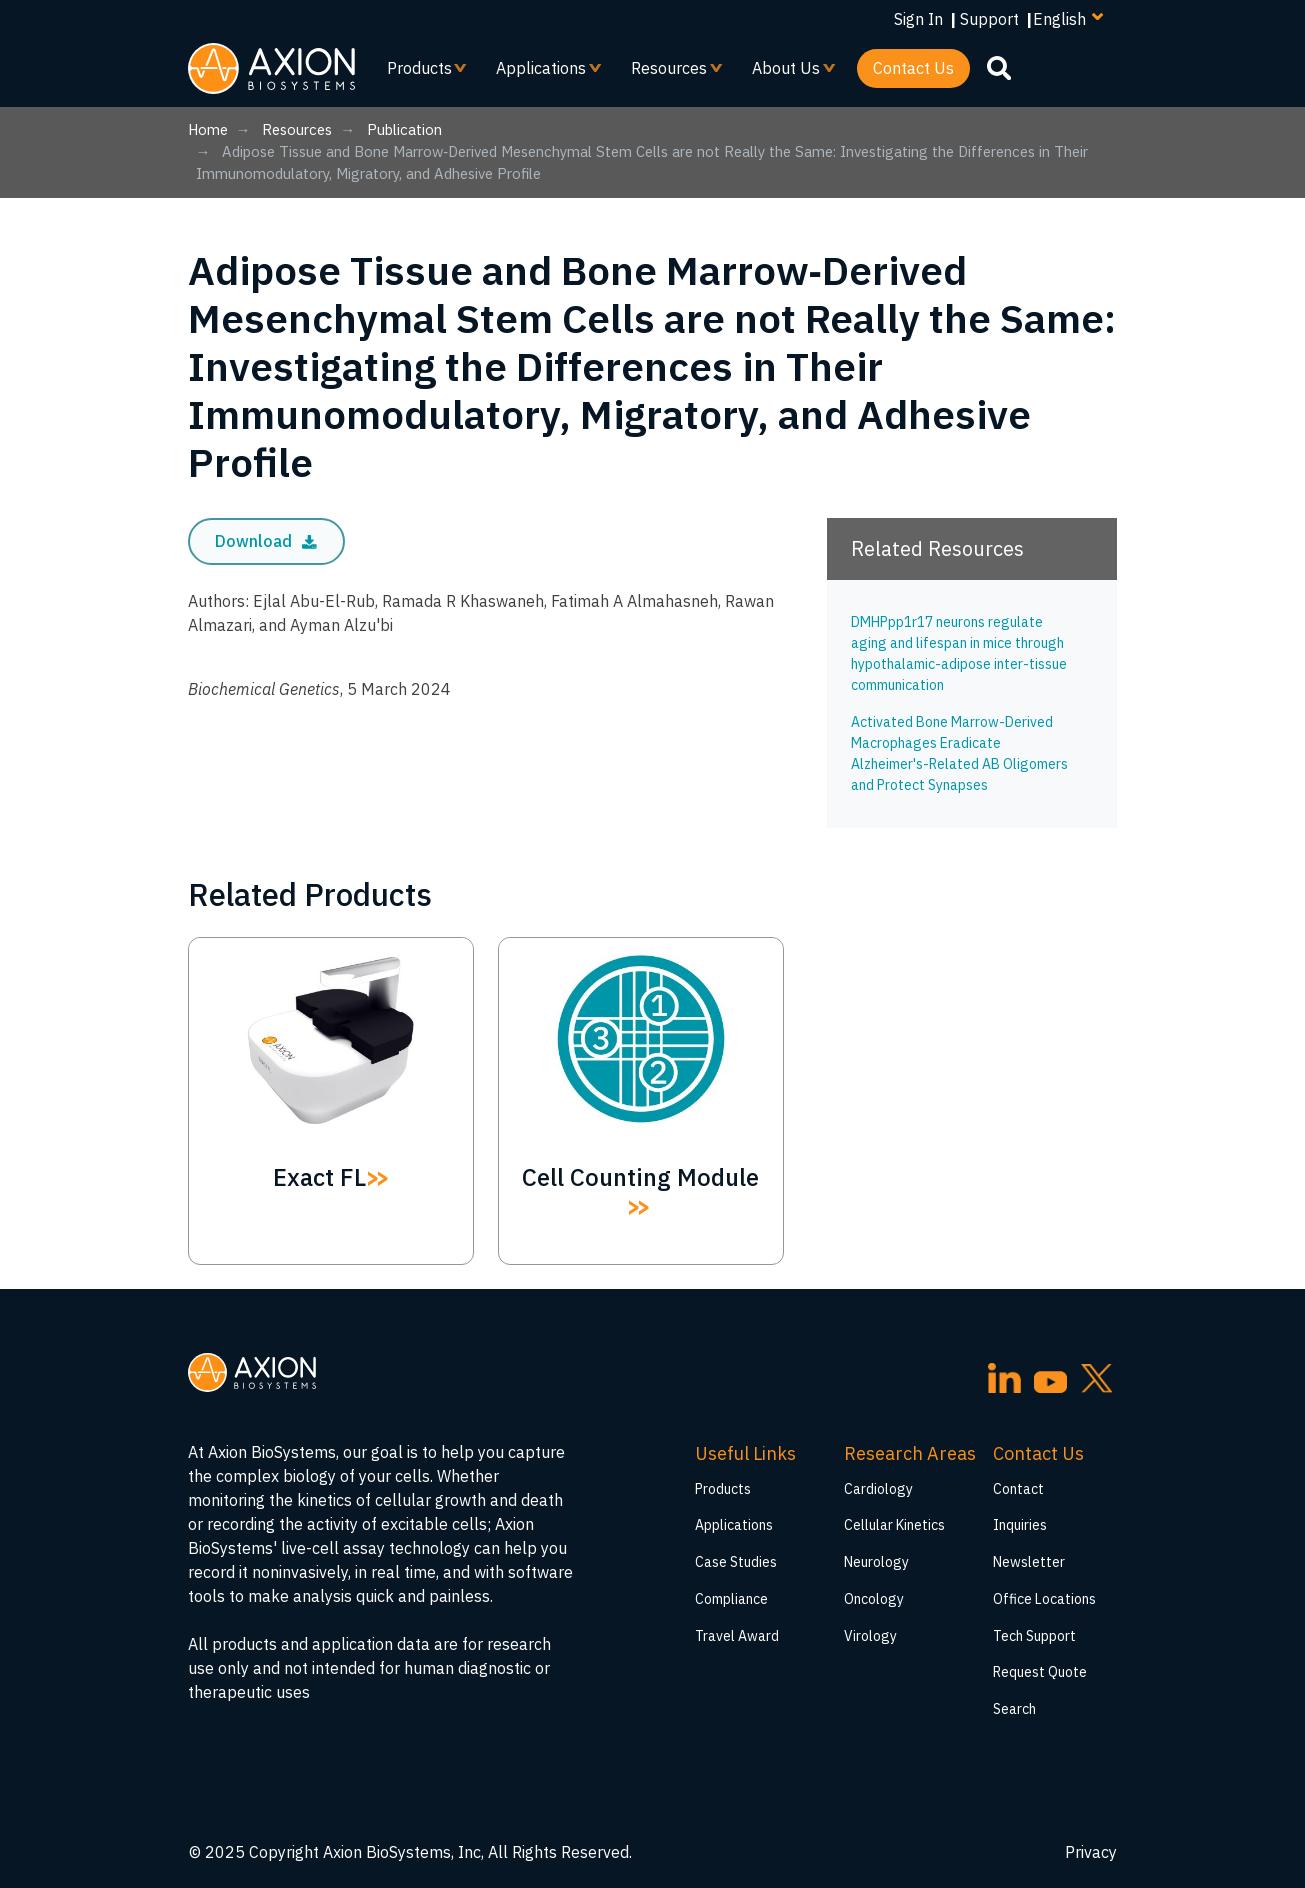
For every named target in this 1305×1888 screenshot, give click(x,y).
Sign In (918, 19)
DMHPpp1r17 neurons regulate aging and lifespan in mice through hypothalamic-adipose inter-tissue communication (959, 653)
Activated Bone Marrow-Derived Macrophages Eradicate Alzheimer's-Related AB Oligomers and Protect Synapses (959, 753)
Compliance (731, 1599)
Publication (404, 129)
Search (1014, 1709)
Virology (870, 1636)
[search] (999, 67)
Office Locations (1044, 1599)
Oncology (874, 1599)
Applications (541, 73)
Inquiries (1020, 1525)
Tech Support (1034, 1636)
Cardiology (878, 1489)
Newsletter (1029, 1562)
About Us (786, 73)
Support (989, 19)
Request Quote (1040, 1672)
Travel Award (737, 1636)
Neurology (876, 1562)
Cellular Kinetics (894, 1525)
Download (266, 541)
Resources (669, 73)
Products (420, 73)
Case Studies (736, 1562)
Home (208, 129)
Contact (1018, 1489)
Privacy (1091, 1852)
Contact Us (913, 68)
